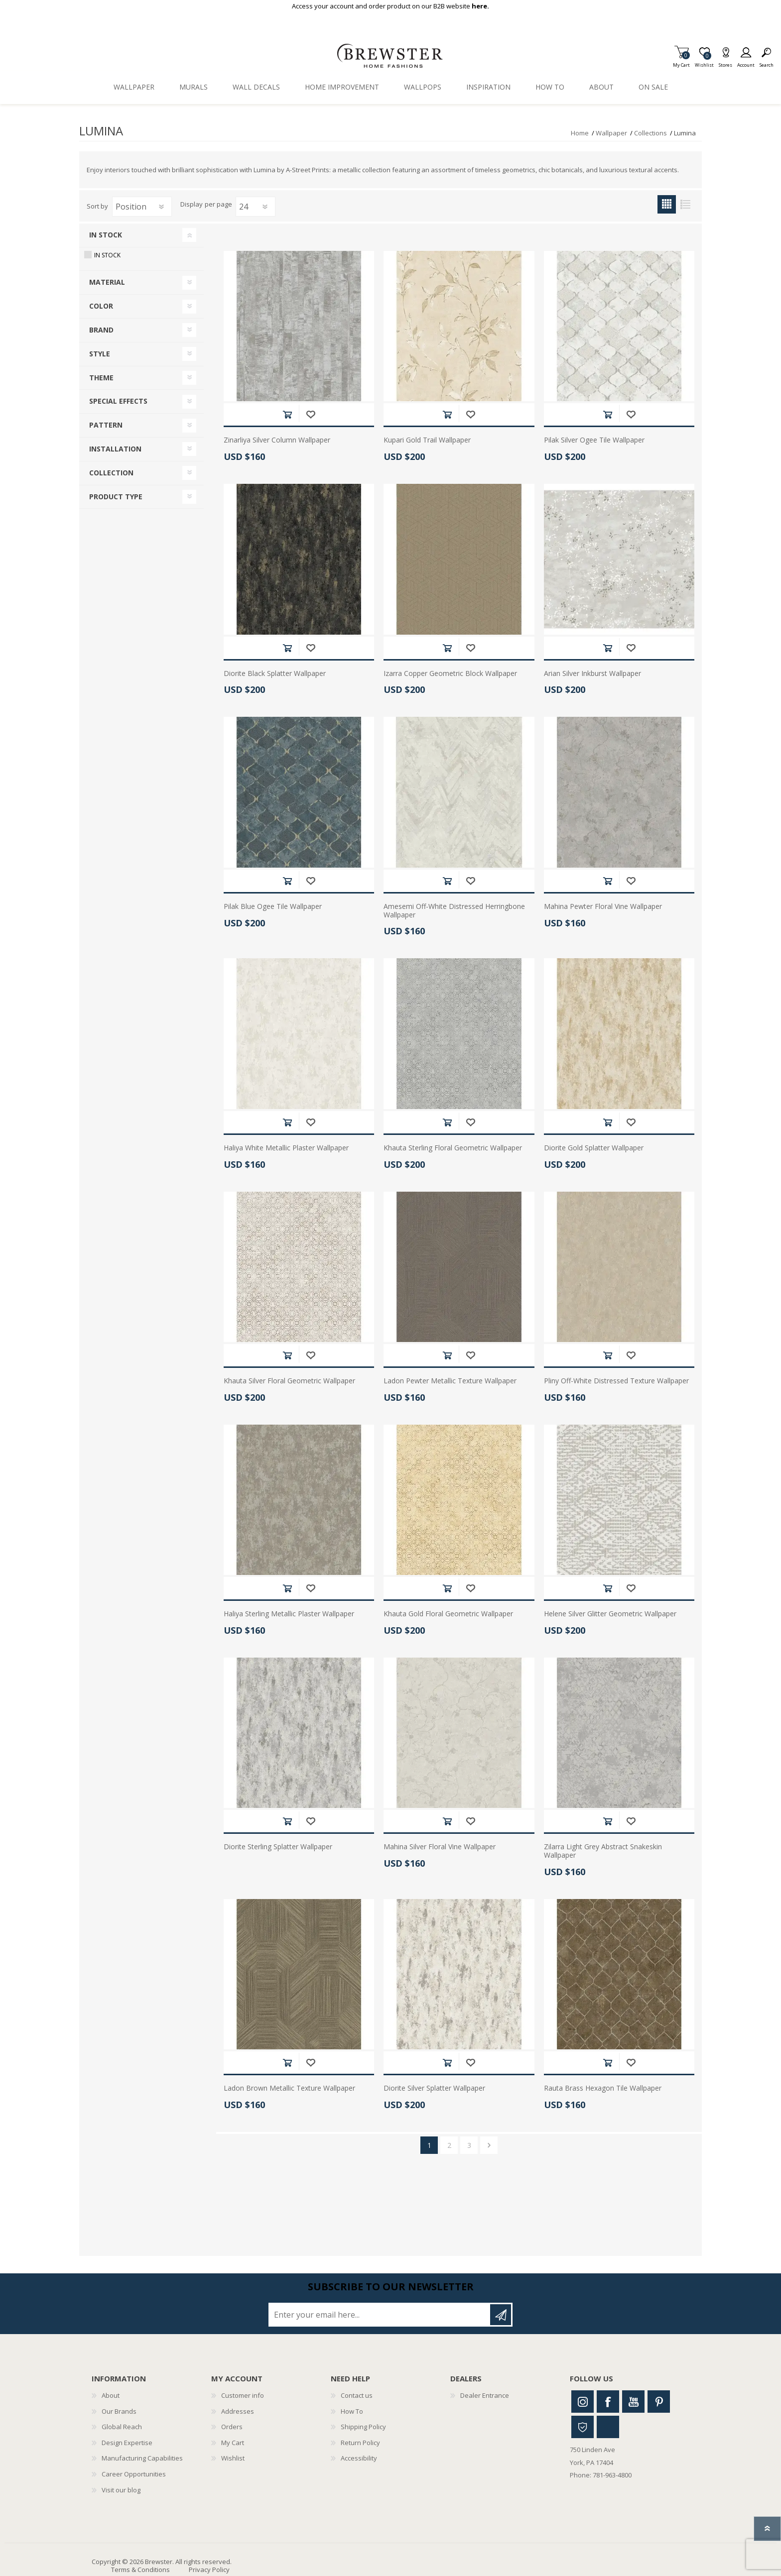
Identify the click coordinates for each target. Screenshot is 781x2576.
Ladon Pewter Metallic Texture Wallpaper (450, 1381)
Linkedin (608, 2427)
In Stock (105, 234)
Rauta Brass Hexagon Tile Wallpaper (602, 2088)
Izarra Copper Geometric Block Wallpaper (450, 674)
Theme (101, 377)
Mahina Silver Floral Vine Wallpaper (440, 1847)
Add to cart (287, 414)
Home (580, 132)
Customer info (242, 2395)
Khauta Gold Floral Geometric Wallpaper (448, 1614)
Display (191, 205)
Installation (115, 448)
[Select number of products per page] (255, 207)
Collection (111, 472)
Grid (666, 204)
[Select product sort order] (142, 207)
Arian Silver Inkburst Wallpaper (592, 674)
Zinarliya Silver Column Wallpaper (277, 440)
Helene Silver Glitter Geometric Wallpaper (610, 1614)
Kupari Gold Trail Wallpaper (427, 440)
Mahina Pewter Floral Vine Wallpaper (603, 906)
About (111, 2395)
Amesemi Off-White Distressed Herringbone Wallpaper (454, 910)
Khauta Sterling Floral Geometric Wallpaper (453, 1148)
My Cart (232, 2442)
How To (352, 2411)
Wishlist (233, 2458)
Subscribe (500, 2314)
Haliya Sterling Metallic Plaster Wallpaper (289, 1614)
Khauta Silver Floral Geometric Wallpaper (289, 1381)
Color (101, 306)
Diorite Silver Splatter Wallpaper (434, 2088)
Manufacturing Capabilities (142, 2458)
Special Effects (118, 401)
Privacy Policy (209, 2569)
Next (489, 2145)
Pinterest (659, 2401)
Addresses (237, 2411)
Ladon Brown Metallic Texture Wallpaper (289, 2088)
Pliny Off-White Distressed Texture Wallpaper (616, 1381)
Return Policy (360, 2442)
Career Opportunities (134, 2473)
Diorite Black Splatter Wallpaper (275, 674)
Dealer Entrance (484, 2395)
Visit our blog (121, 2489)
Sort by (97, 206)
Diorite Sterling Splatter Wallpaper (278, 1847)
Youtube (633, 2401)
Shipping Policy (363, 2426)
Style (99, 353)
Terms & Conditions (140, 2569)
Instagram (582, 2401)
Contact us (357, 2395)
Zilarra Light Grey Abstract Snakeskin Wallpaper (603, 1851)
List (685, 204)
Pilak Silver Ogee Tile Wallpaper (594, 440)
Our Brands (119, 2411)
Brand (101, 330)
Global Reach (122, 2426)
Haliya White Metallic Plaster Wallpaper (286, 1148)
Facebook (608, 2401)
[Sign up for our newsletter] (380, 2314)
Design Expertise (127, 2442)
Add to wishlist (310, 414)
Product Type (115, 496)
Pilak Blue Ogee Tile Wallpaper (273, 906)
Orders (232, 2426)
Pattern (106, 425)
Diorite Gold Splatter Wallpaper (594, 1148)
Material (107, 282)
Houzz (582, 2427)
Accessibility (359, 2458)
